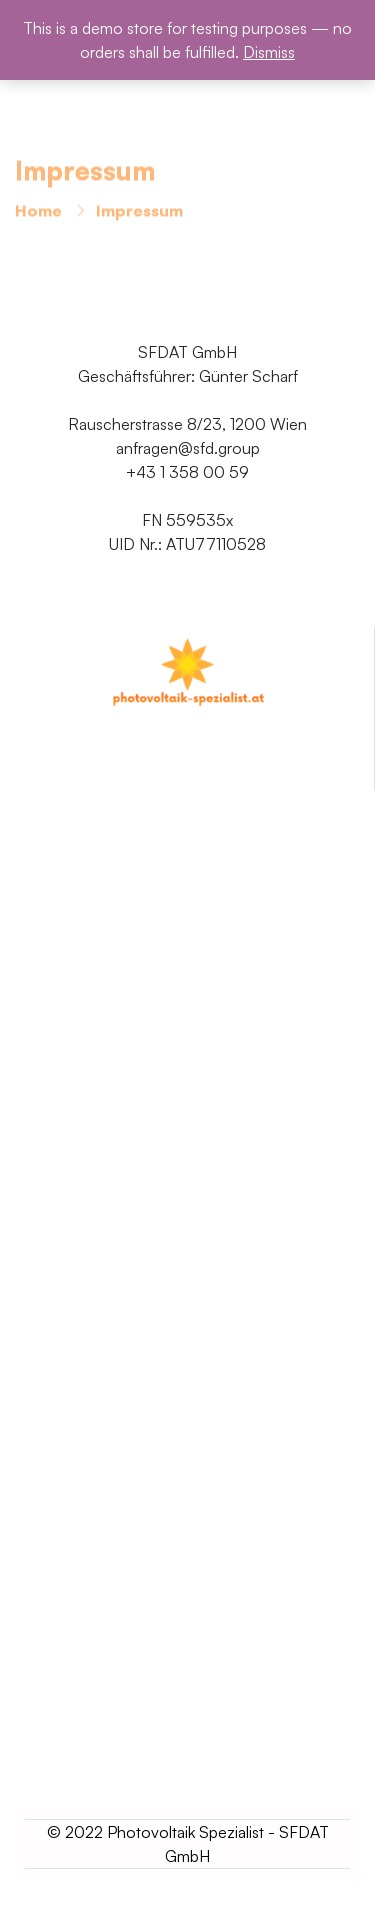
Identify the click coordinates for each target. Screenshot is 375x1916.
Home (38, 213)
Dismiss (269, 52)
